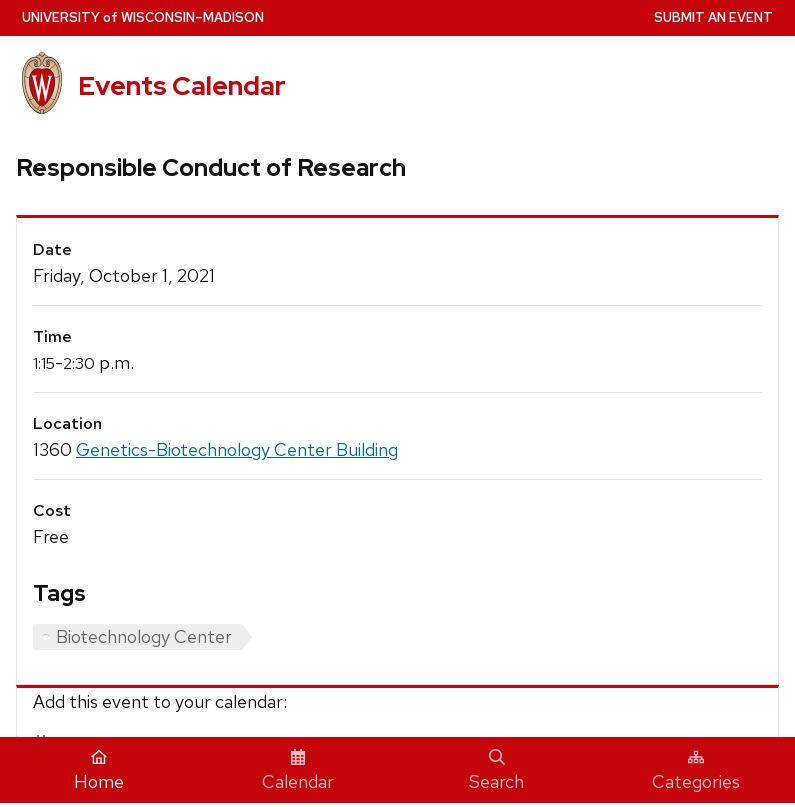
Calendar (298, 771)
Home (99, 771)
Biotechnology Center (144, 636)
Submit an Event (713, 17)
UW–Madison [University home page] (143, 17)
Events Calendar (182, 85)
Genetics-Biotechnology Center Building (237, 449)
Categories (696, 771)
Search (496, 771)
